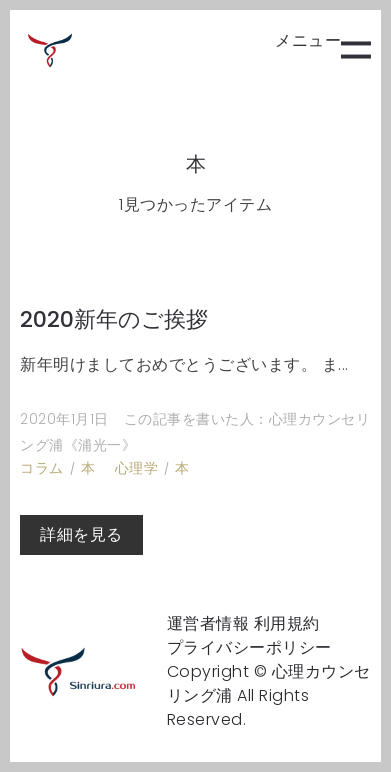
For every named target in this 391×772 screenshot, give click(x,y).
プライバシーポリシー (249, 647)
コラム (42, 468)
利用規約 (287, 623)
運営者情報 (208, 623)
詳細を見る (81, 534)
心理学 (137, 468)
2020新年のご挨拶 (114, 319)
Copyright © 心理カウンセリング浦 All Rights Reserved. (269, 695)
